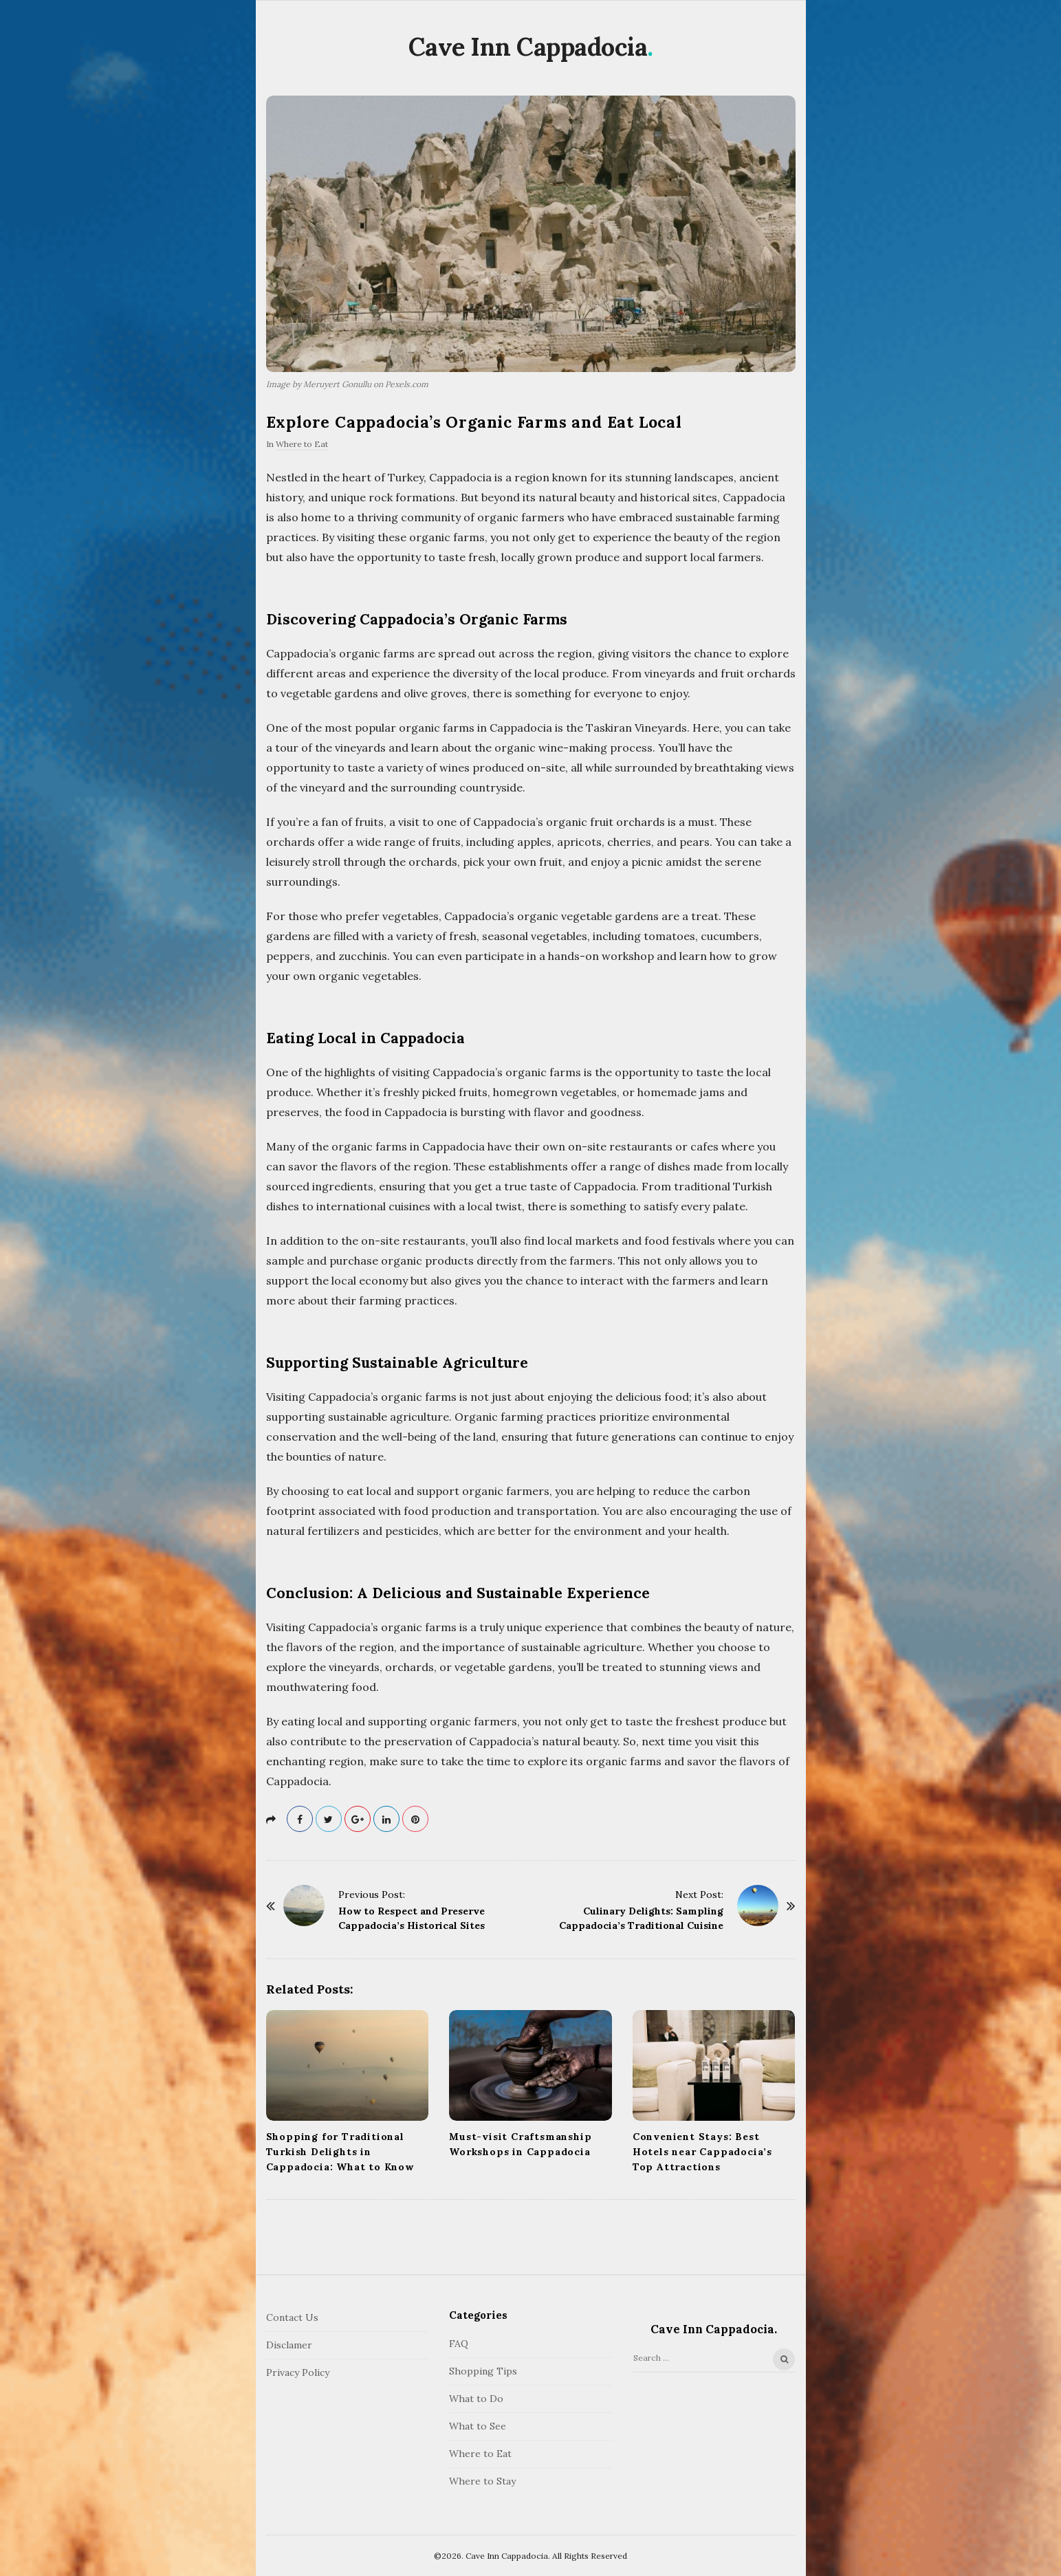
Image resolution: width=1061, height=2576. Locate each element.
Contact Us (292, 2317)
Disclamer (289, 2345)
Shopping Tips (483, 2371)
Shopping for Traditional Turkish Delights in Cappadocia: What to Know (340, 2151)
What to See (477, 2426)
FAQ (458, 2343)
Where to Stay (482, 2481)
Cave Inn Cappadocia (528, 47)
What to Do (476, 2398)
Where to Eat (302, 444)
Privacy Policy (297, 2372)
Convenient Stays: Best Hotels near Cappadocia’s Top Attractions (702, 2151)
